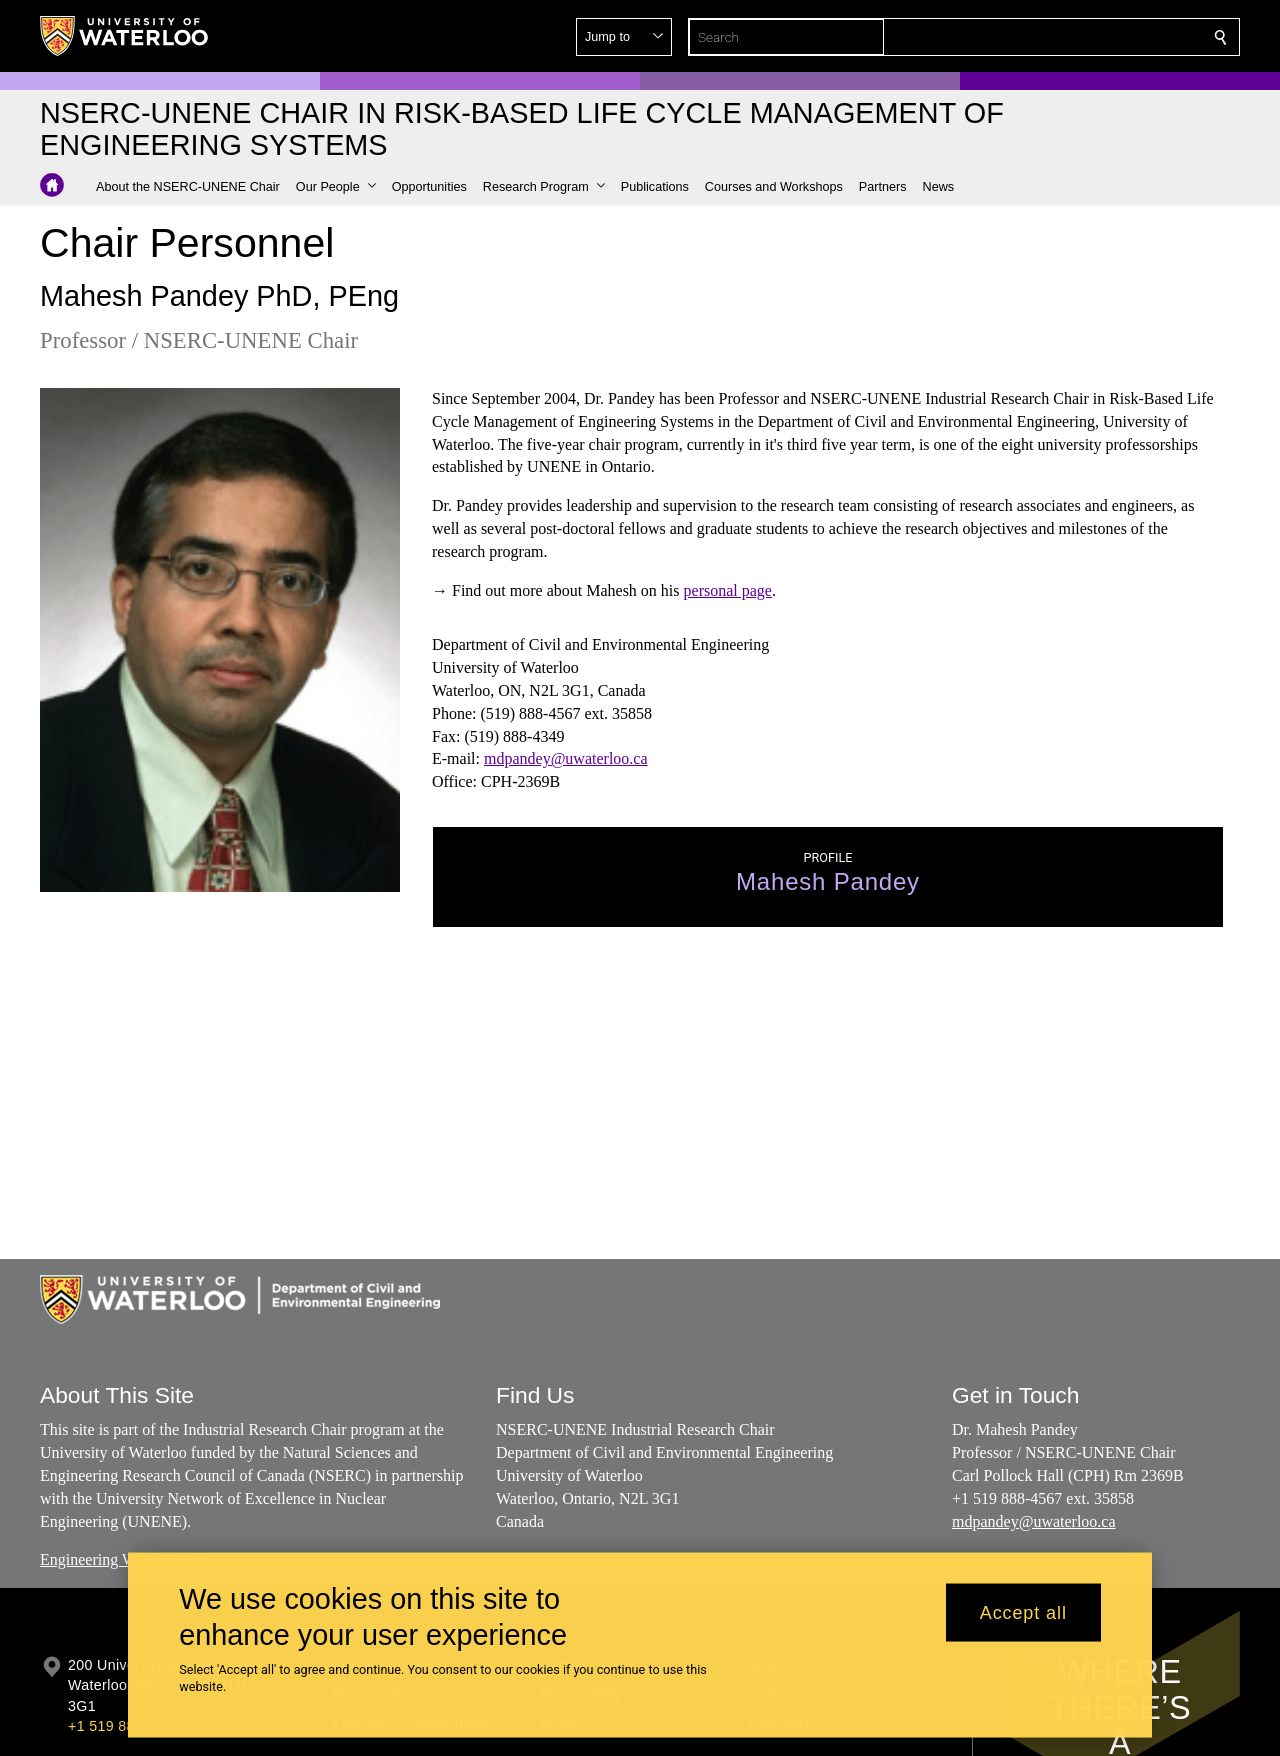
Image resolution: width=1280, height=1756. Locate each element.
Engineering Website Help (124, 1559)
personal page (728, 590)
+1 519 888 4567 (124, 1726)
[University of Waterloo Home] (125, 36)
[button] (1076, 37)
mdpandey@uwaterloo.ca (566, 759)
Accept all (1023, 1612)
